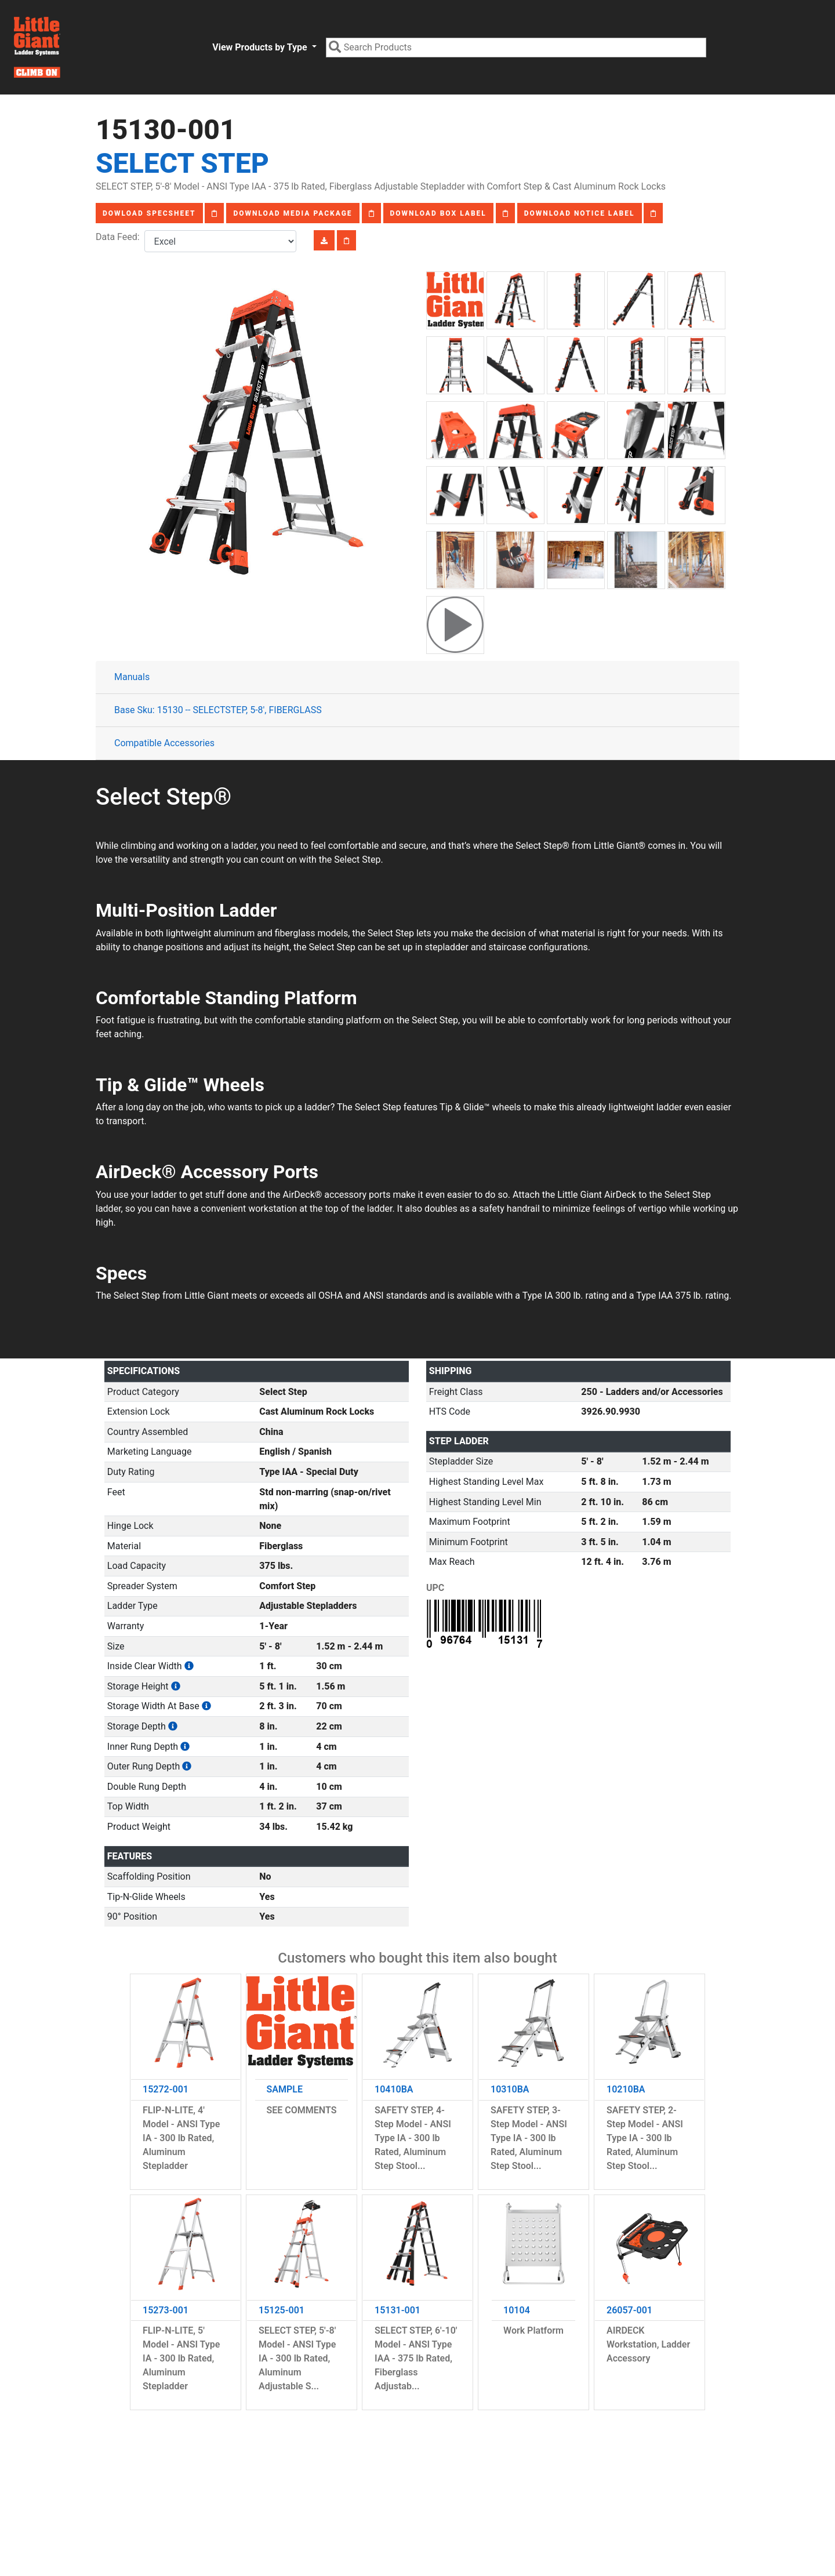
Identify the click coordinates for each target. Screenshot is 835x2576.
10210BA (626, 2089)
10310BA (510, 2089)
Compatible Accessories (164, 743)
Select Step (182, 163)
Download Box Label (438, 213)
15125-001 (281, 2310)
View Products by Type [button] (260, 47)
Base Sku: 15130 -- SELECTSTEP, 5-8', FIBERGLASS (218, 709)
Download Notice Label (579, 213)
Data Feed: (120, 236)
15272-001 (165, 2089)
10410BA (394, 2089)
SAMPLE (285, 2089)
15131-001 (397, 2310)
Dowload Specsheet (149, 213)
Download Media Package (292, 213)
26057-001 (629, 2310)
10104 (516, 2310)
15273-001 (165, 2310)
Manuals (132, 676)
